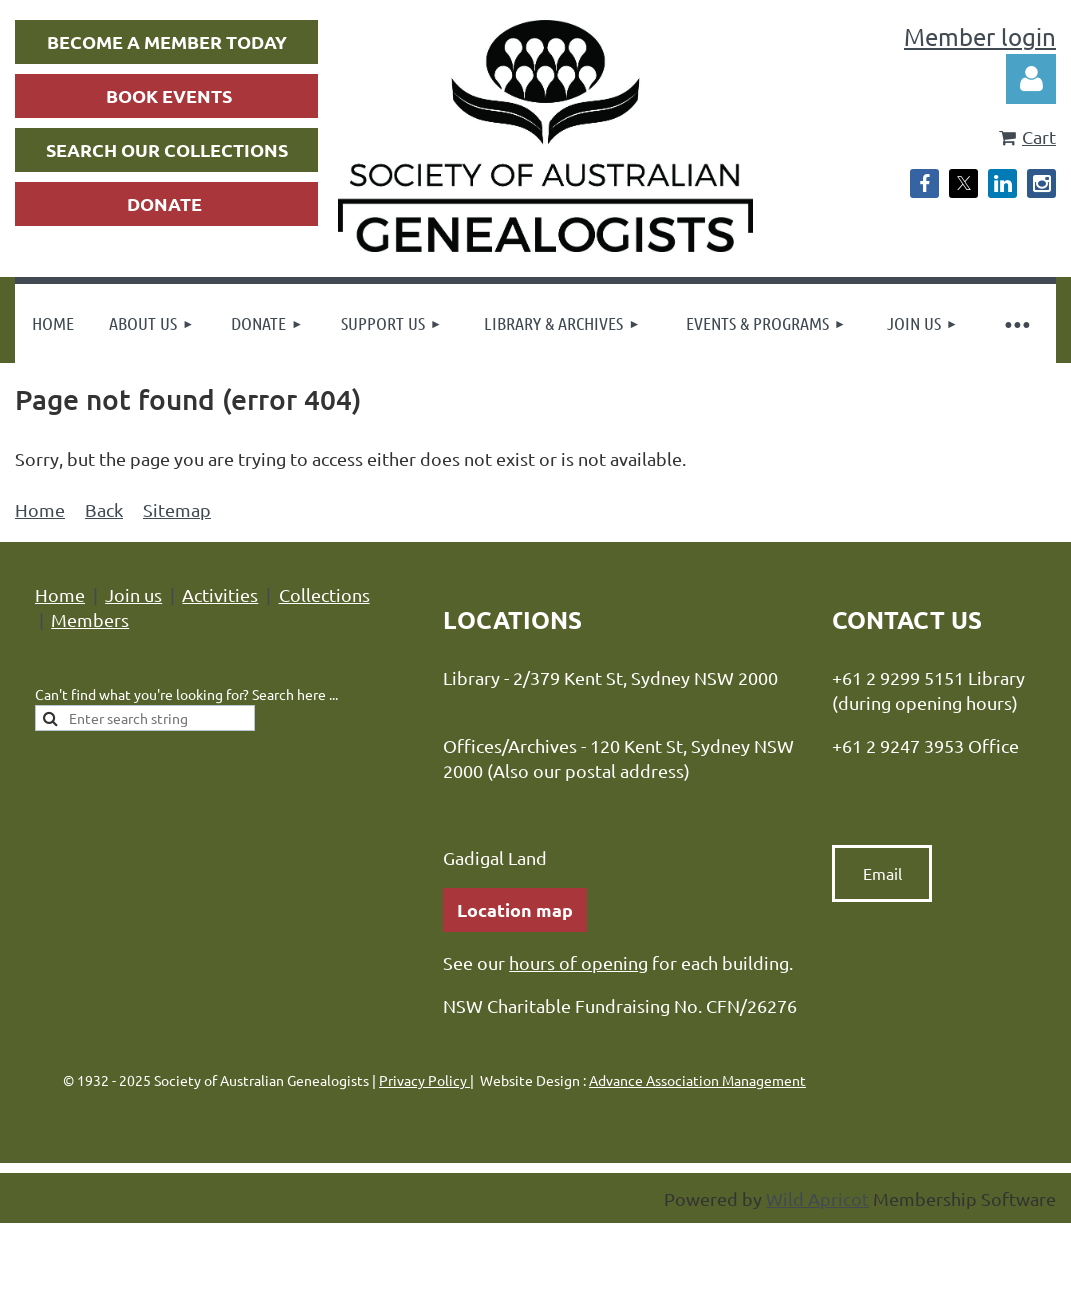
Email (882, 873)
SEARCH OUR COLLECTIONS (167, 149)
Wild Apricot (817, 1198)
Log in (1031, 79)
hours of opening (578, 962)
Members (90, 619)
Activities (220, 594)
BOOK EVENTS (169, 95)
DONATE (164, 203)
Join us (133, 594)
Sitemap (177, 509)
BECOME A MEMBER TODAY (167, 41)
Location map (515, 909)
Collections (324, 594)
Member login (980, 36)
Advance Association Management (697, 1080)
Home (40, 509)
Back (104, 509)
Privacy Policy (424, 1080)
